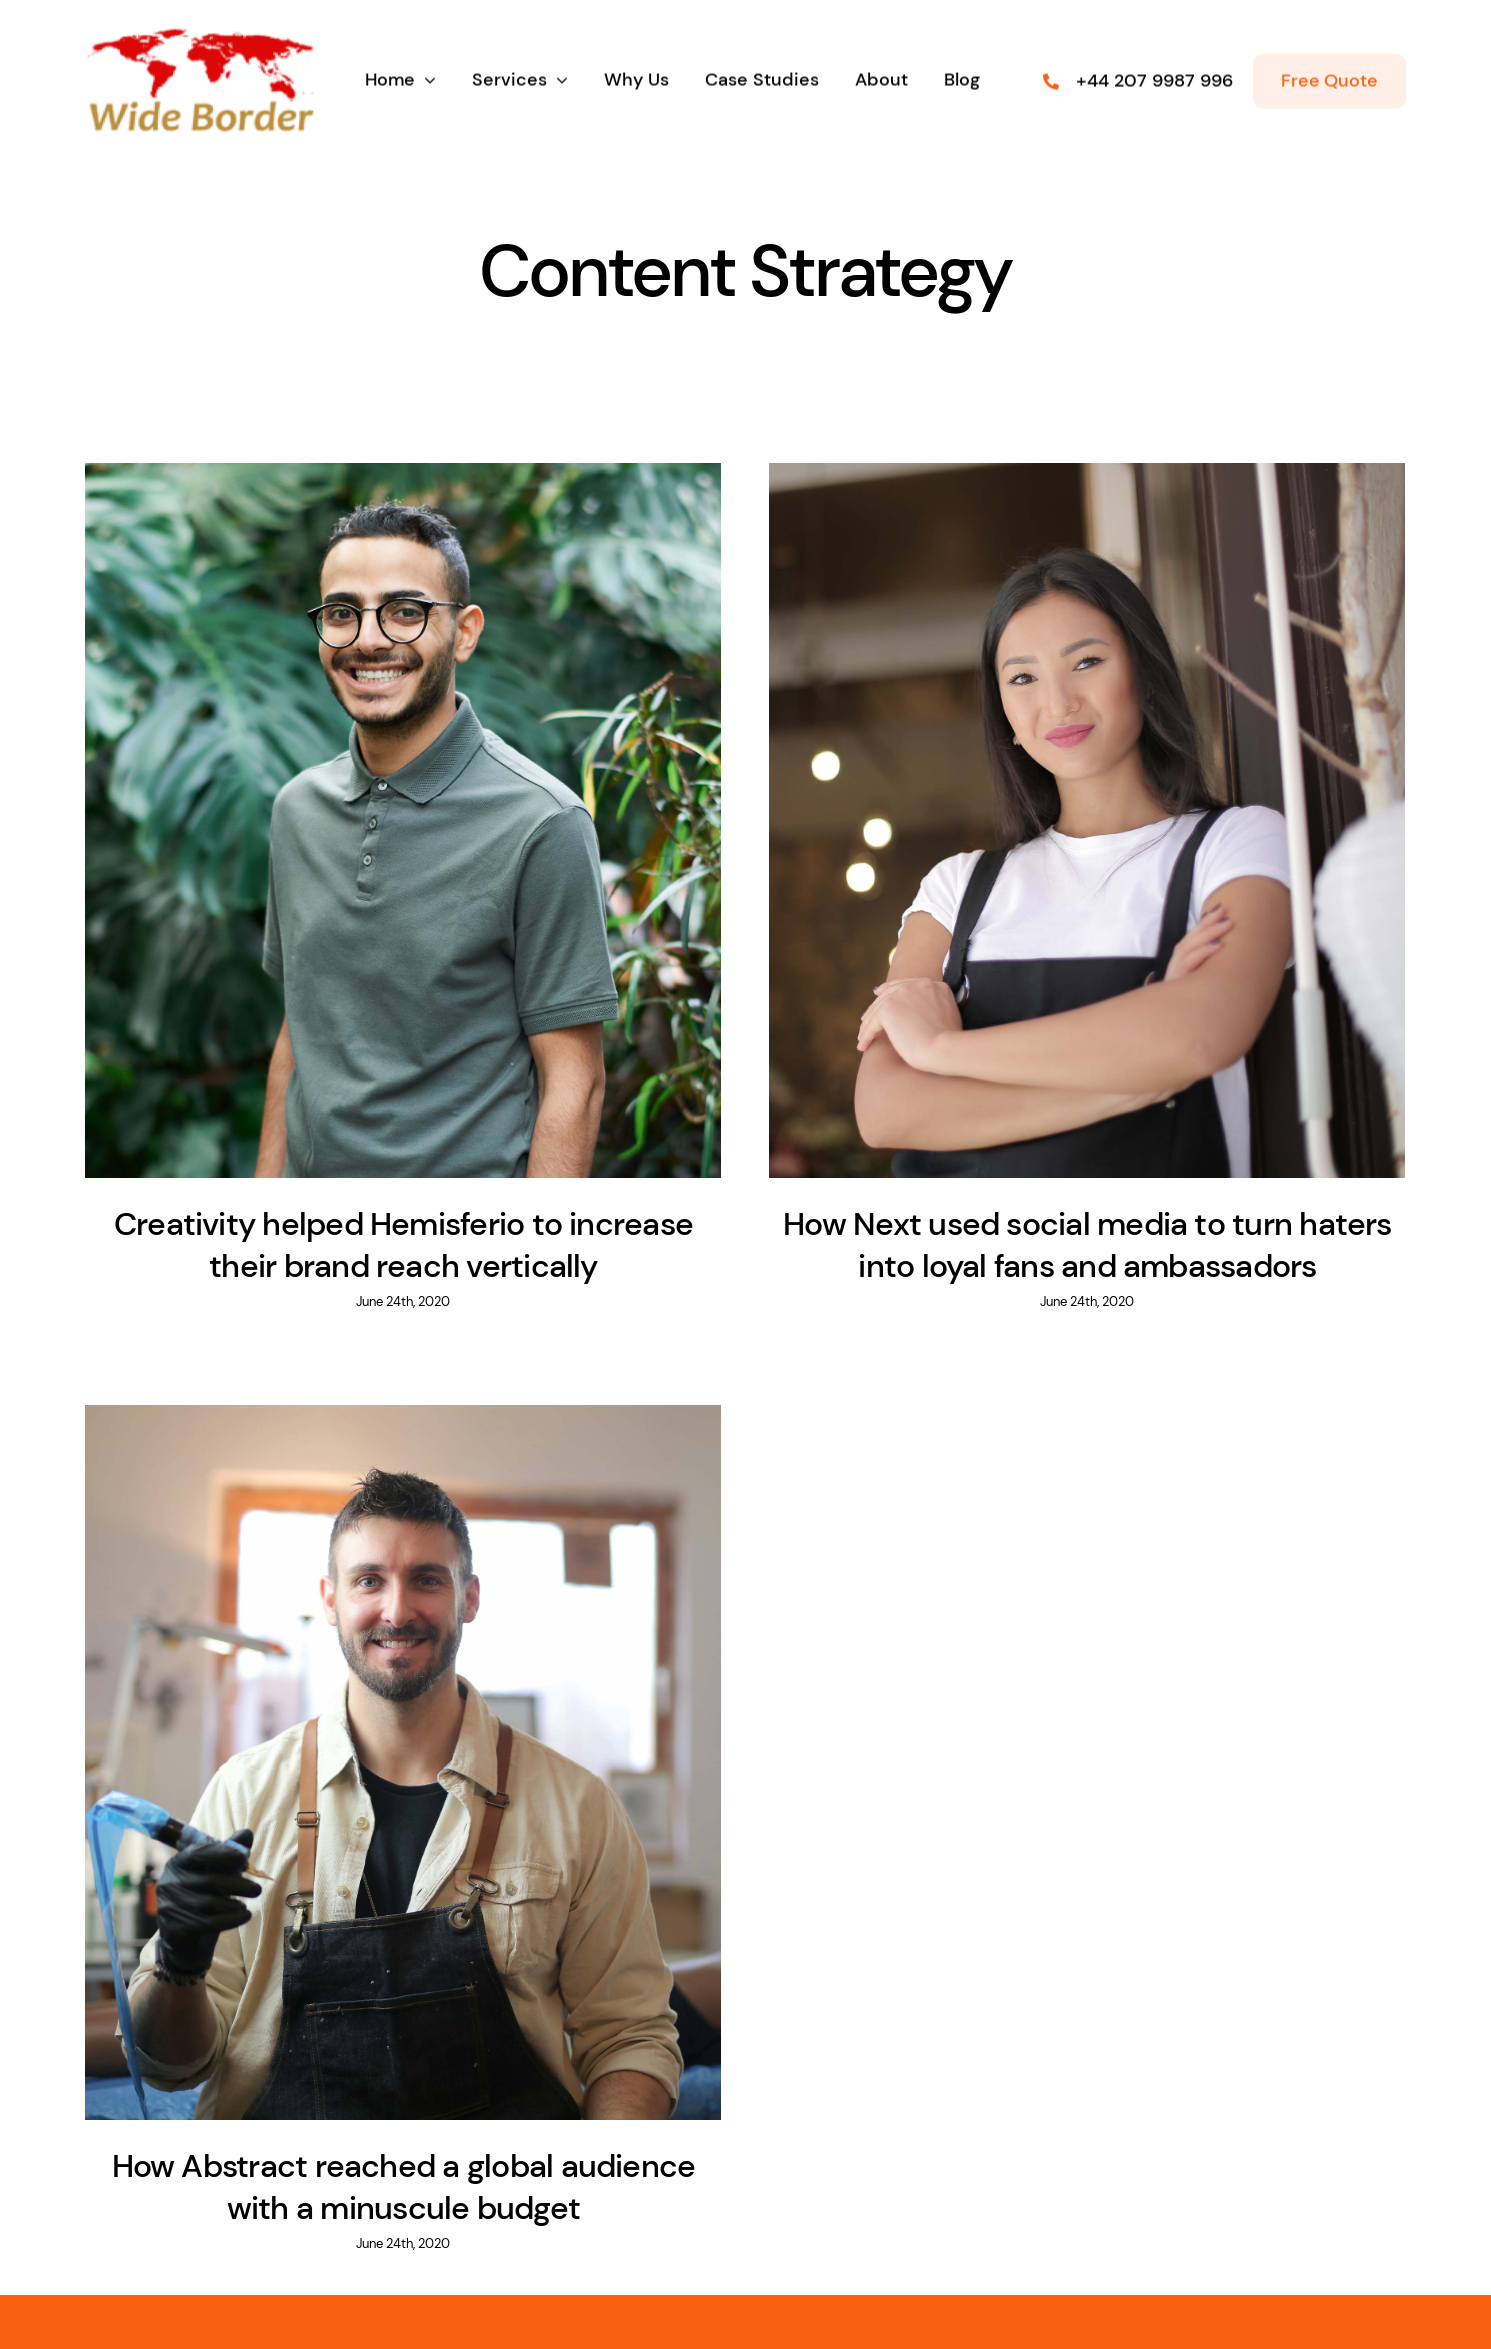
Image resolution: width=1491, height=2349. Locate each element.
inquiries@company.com (540, 2268)
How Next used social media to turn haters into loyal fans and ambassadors (1070, 1245)
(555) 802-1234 (965, 2268)
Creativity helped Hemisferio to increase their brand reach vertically (403, 1245)
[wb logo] (200, 77)
